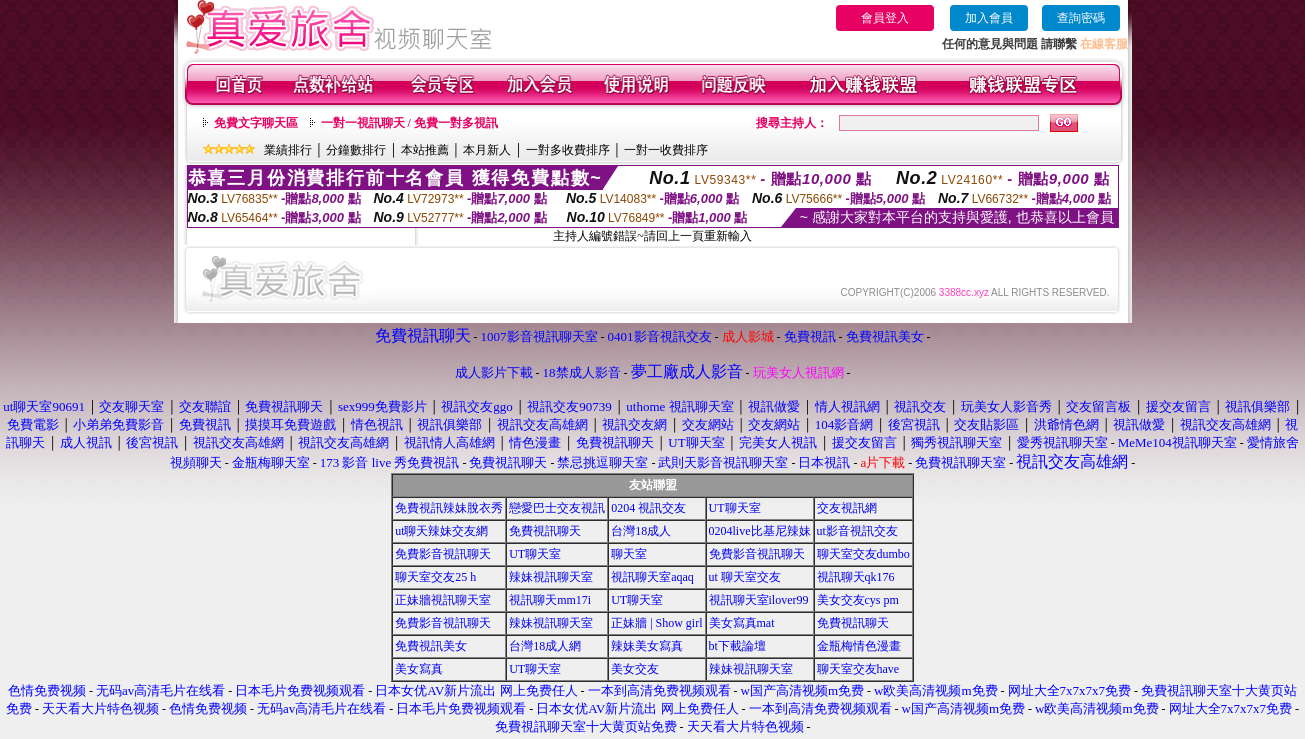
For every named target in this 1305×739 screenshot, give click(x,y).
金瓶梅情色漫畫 (859, 646)
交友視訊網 (847, 508)
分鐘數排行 (356, 150)
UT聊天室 (735, 508)
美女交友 (635, 669)
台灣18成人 (641, 531)
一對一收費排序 (666, 150)
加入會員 (989, 18)
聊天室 (629, 554)
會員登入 (885, 18)
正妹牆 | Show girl (656, 623)
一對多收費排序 (568, 150)
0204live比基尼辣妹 (760, 531)
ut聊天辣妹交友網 (441, 531)
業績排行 (288, 150)
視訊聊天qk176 (856, 577)
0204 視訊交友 (648, 508)
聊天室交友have (858, 669)
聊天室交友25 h (435, 577)
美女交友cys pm (858, 600)
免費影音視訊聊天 (443, 554)
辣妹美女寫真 (647, 646)
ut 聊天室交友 (745, 577)
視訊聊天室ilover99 (759, 600)
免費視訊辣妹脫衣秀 (449, 508)
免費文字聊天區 (256, 123)
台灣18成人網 (545, 646)
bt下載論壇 (737, 646)
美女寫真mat (742, 623)
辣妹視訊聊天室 (551, 577)
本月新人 (487, 150)
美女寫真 (419, 669)
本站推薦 (425, 150)
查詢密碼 (1081, 18)
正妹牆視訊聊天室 (443, 600)
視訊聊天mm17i (550, 600)
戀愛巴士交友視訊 (557, 508)
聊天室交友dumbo (863, 554)
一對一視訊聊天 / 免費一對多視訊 (409, 123)
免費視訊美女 (431, 646)
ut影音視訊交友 (857, 531)
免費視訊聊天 (545, 531)
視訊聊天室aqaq (652, 577)
